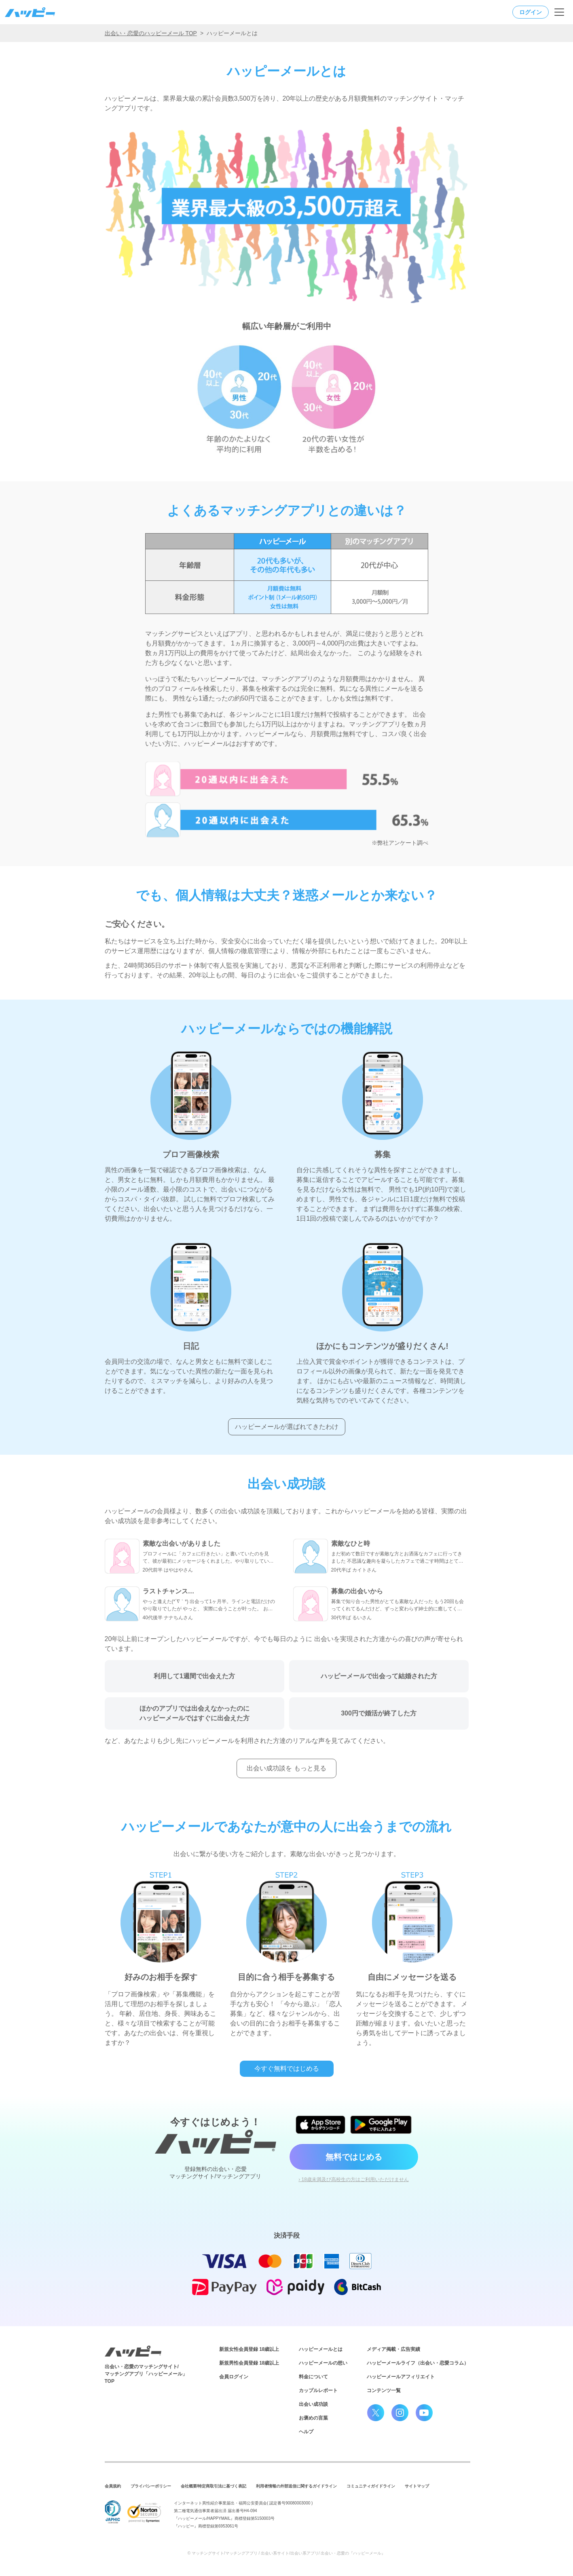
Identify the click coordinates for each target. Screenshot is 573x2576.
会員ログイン (233, 2377)
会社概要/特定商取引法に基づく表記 (214, 2486)
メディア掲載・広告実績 (393, 2349)
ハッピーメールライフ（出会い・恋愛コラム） (418, 2363)
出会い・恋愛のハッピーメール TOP (151, 33)
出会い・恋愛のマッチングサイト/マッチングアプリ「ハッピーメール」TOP (146, 2374)
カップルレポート (318, 2390)
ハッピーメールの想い (323, 2363)
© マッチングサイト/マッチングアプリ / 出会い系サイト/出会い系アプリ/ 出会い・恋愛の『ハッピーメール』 (287, 2553)
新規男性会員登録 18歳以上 (249, 2363)
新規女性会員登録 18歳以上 (249, 2349)
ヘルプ (306, 2432)
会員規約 (113, 2486)
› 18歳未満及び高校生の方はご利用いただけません (353, 2179)
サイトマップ (417, 2486)
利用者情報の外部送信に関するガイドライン (296, 2486)
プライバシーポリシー (151, 2486)
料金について (313, 2377)
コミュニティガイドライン (371, 2486)
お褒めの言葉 (313, 2418)
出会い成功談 (313, 2404)
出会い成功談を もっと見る (286, 1768)
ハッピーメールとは (321, 2349)
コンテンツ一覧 (384, 2390)
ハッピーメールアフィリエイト (401, 2377)
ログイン (530, 12)
